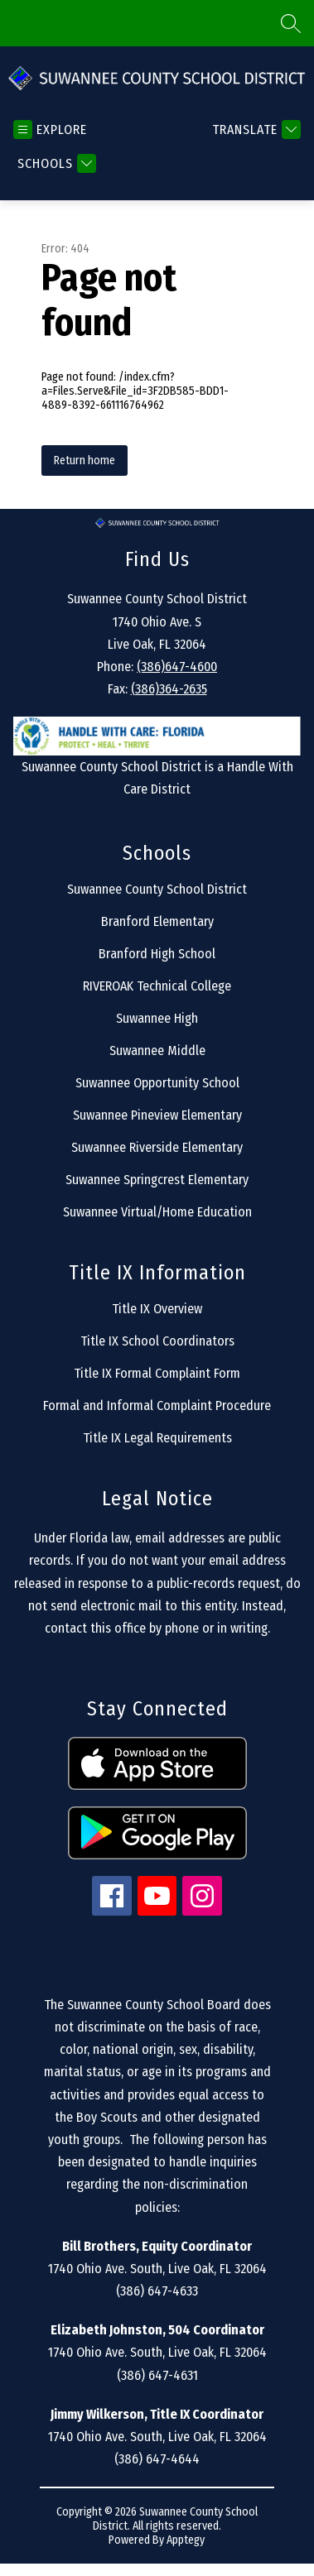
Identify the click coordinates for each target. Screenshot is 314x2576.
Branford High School (157, 954)
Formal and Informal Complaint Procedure (157, 1405)
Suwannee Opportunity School (157, 1083)
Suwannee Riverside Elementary (157, 1147)
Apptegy (186, 2540)
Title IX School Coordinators (157, 1341)
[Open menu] (50, 129)
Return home (84, 460)
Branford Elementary (157, 921)
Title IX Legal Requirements (157, 1438)
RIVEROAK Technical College (157, 986)
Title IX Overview (157, 1309)
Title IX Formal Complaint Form (157, 1373)
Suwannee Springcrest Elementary (157, 1179)
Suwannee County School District (157, 889)
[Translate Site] (254, 129)
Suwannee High (157, 1018)
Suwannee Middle (157, 1050)
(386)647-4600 (177, 666)
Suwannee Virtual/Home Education (157, 1212)
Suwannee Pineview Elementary (157, 1115)
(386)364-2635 (169, 689)
